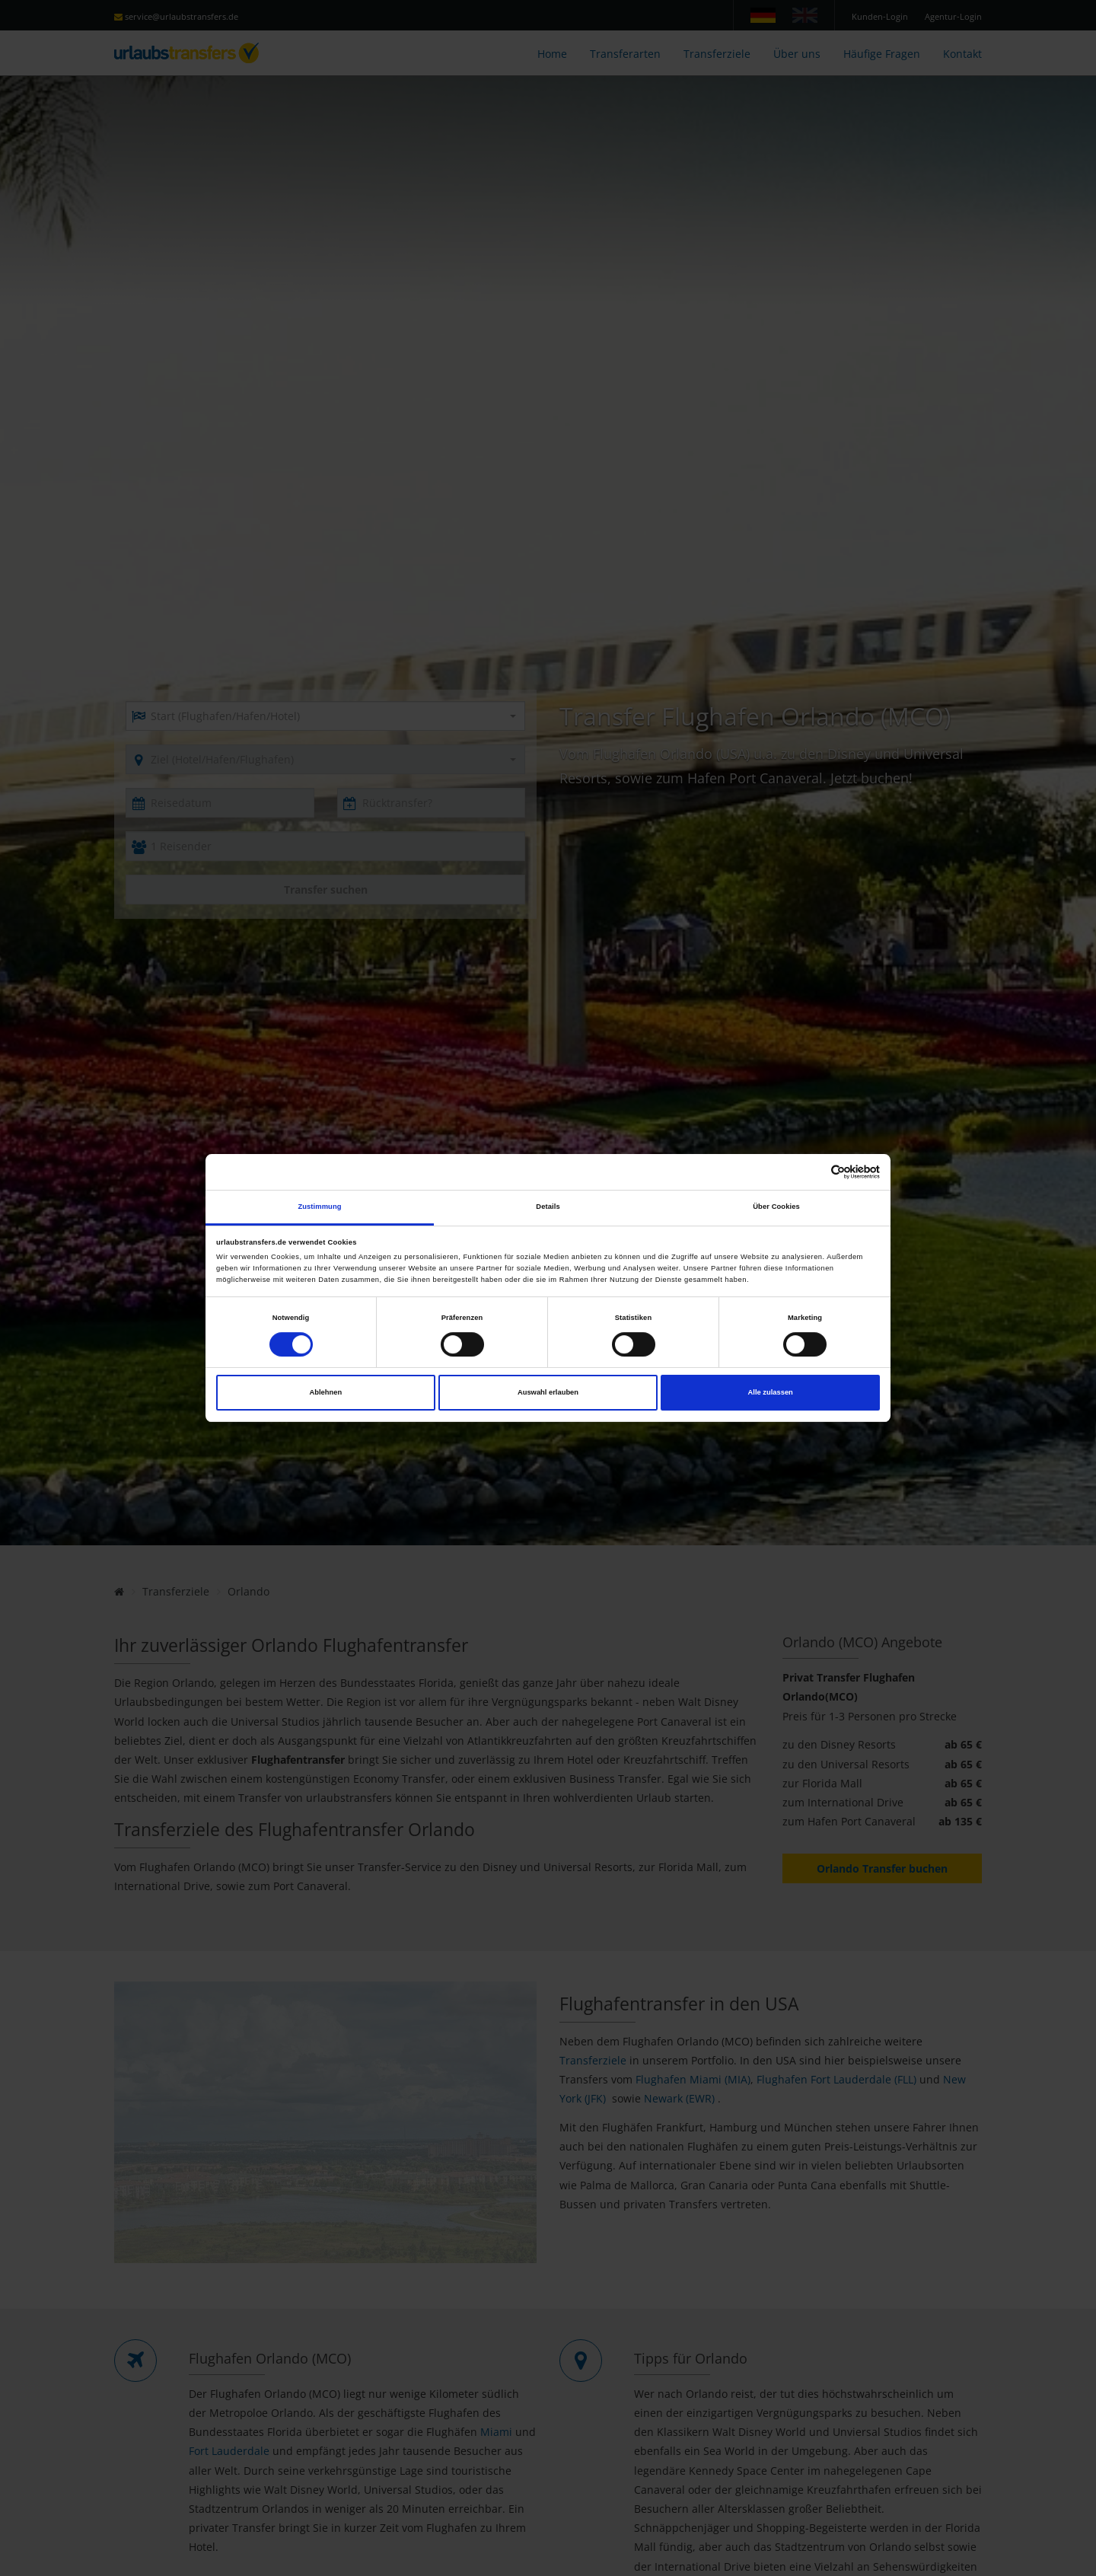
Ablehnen (325, 1392)
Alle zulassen (770, 1392)
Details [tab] (547, 1206)
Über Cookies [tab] (776, 1206)
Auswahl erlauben (548, 1392)
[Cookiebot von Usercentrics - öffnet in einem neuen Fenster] (813, 1172)
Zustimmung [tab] (319, 1206)
